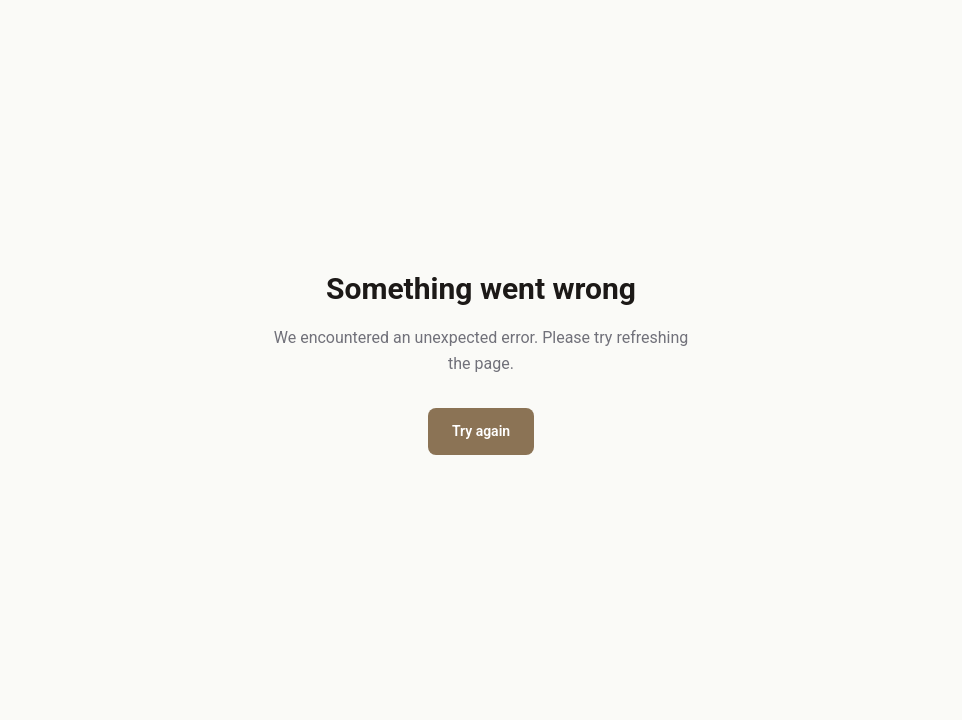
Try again (481, 431)
